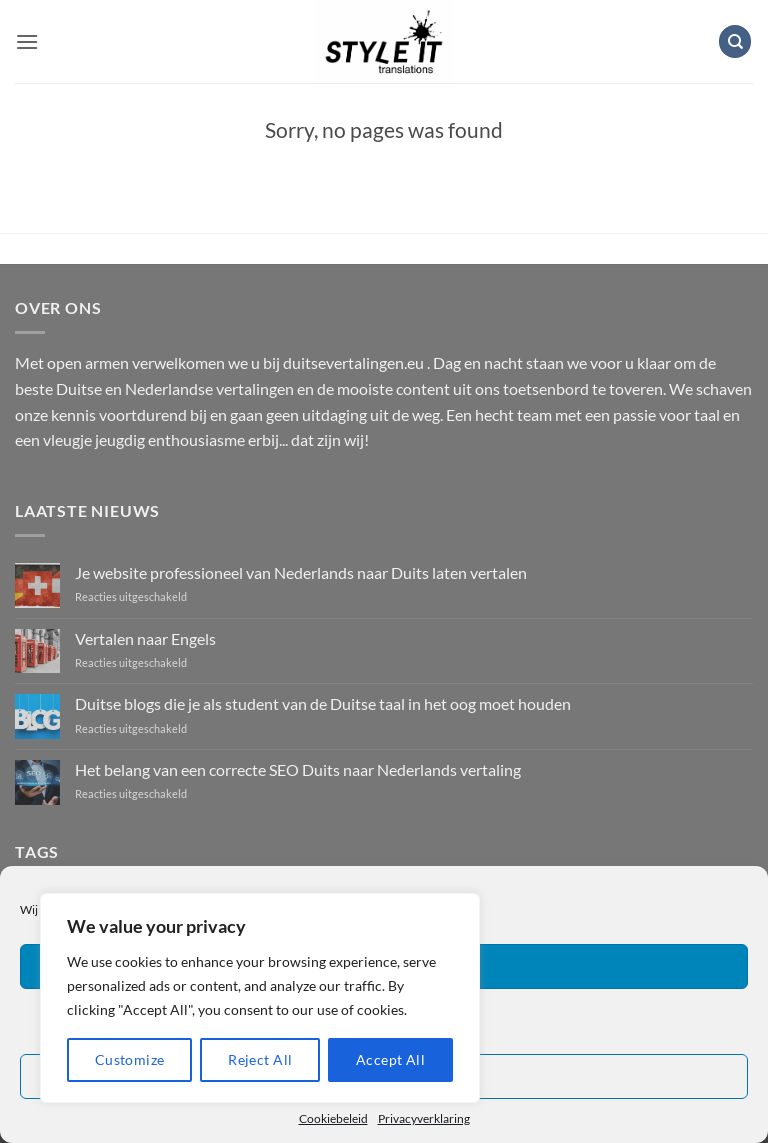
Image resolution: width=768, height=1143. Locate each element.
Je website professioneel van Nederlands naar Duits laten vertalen (301, 572)
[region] (260, 998)
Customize (130, 1059)
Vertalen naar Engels (145, 638)
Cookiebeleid (333, 1118)
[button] (27, 41)
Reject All (260, 1059)
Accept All (390, 1059)
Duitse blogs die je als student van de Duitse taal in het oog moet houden (323, 703)
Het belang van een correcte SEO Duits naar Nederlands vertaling (298, 769)
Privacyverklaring (424, 1118)
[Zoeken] (735, 41)
